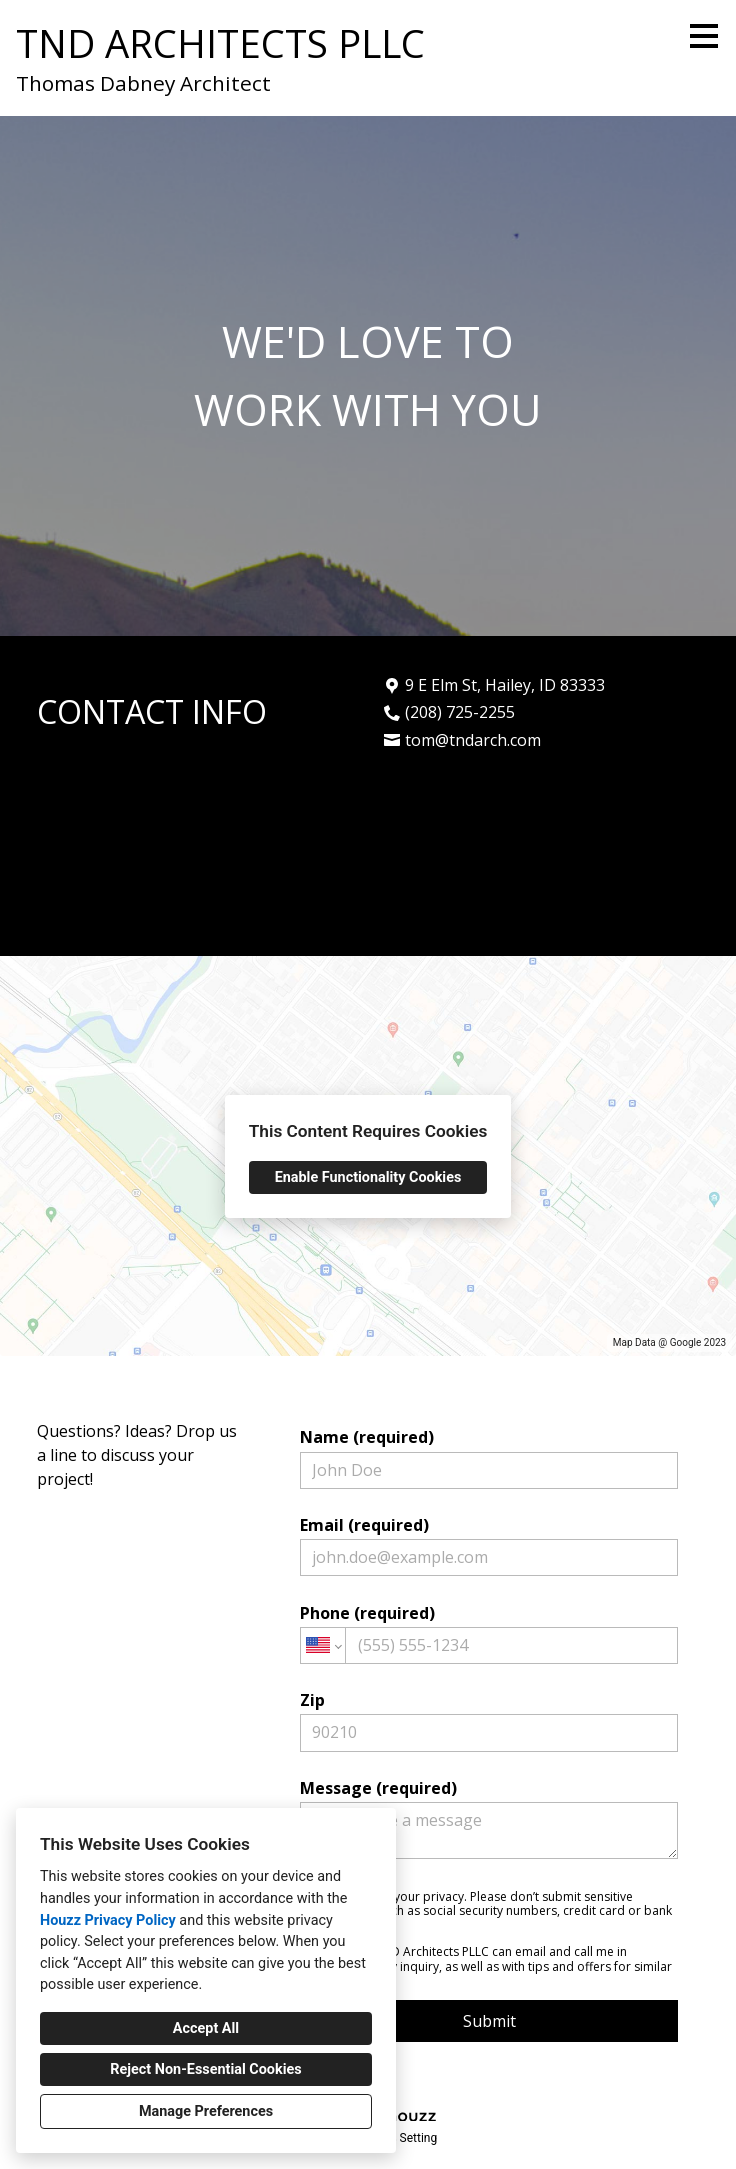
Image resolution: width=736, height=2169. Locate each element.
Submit (489, 2021)
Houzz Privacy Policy (108, 1920)
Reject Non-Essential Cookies (205, 2069)
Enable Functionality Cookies (368, 1177)
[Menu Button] (704, 36)
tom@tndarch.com (473, 740)
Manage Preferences (206, 2111)
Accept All (206, 2028)
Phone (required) (489, 1633)
